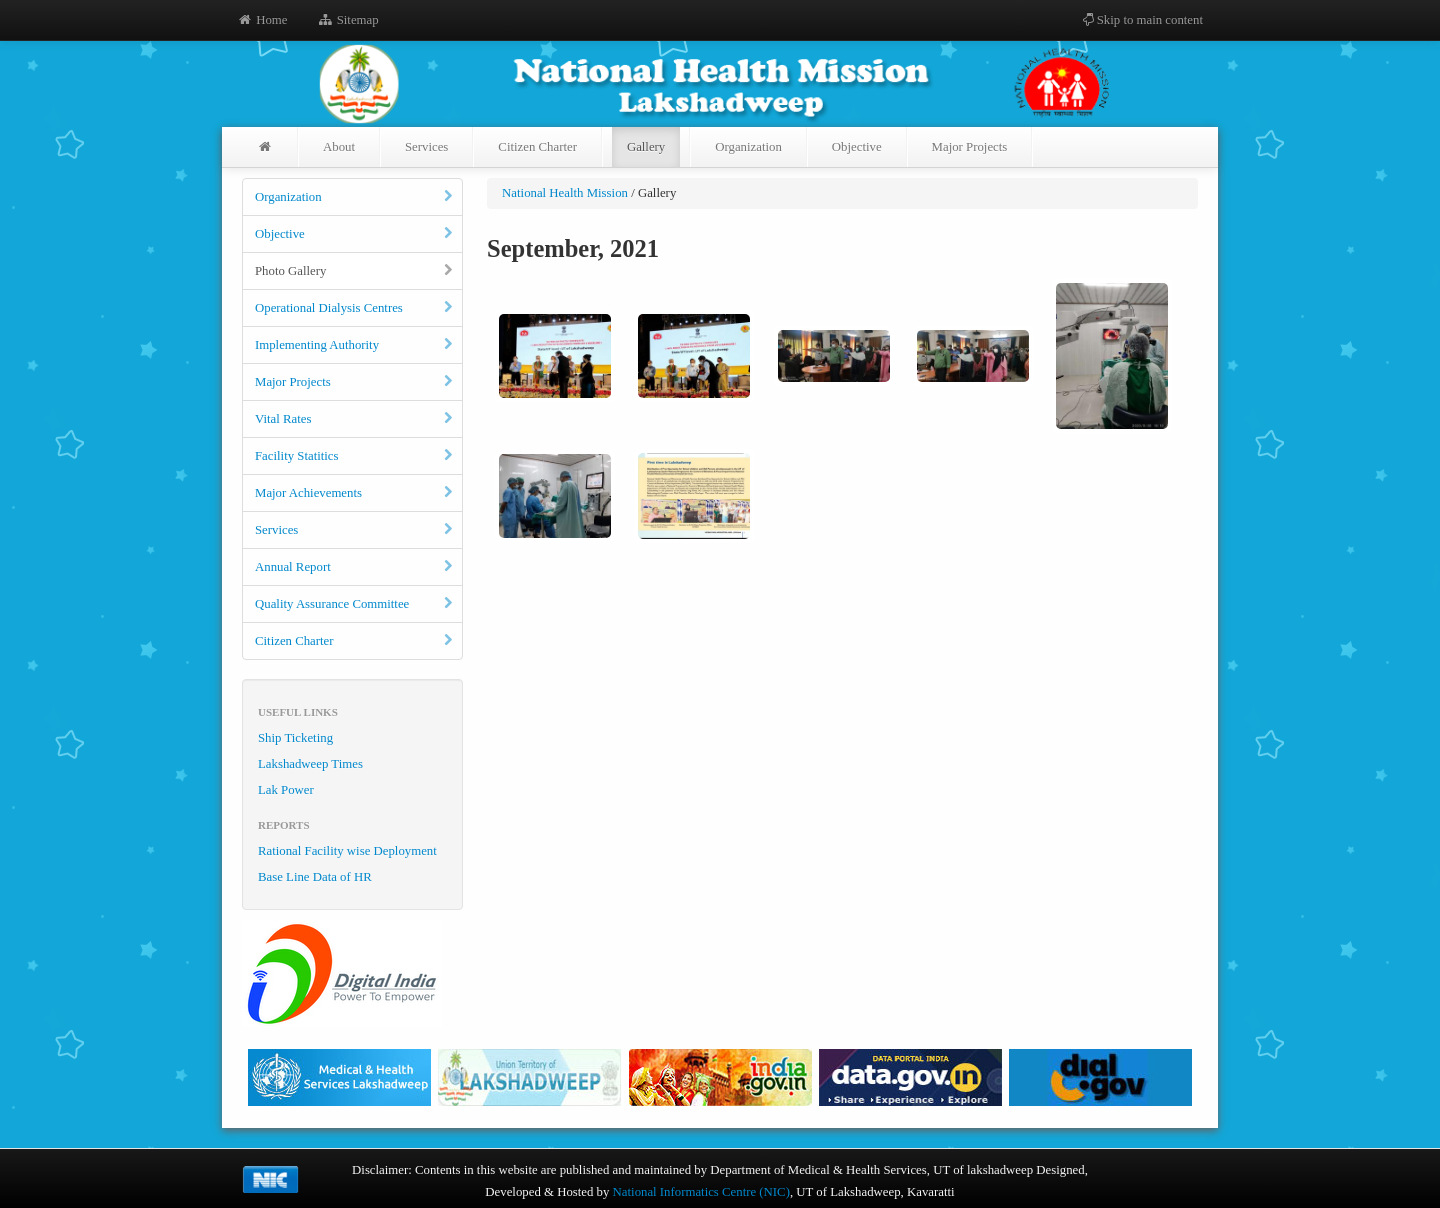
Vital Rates (355, 419)
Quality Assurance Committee (355, 604)
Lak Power (286, 790)
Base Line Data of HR (315, 877)
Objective (857, 147)
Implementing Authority (355, 345)
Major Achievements (355, 493)
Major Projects (970, 147)
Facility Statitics (355, 456)
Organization (748, 147)
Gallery (646, 147)
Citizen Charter (537, 147)
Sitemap (347, 20)
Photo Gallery (355, 271)
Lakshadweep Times (310, 764)
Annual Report (355, 567)
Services (426, 147)
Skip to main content (1142, 20)
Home (262, 20)
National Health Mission (565, 193)
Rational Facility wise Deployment (347, 851)
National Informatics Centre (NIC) (701, 1192)
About (339, 147)
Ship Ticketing (295, 738)
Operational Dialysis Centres (355, 308)
